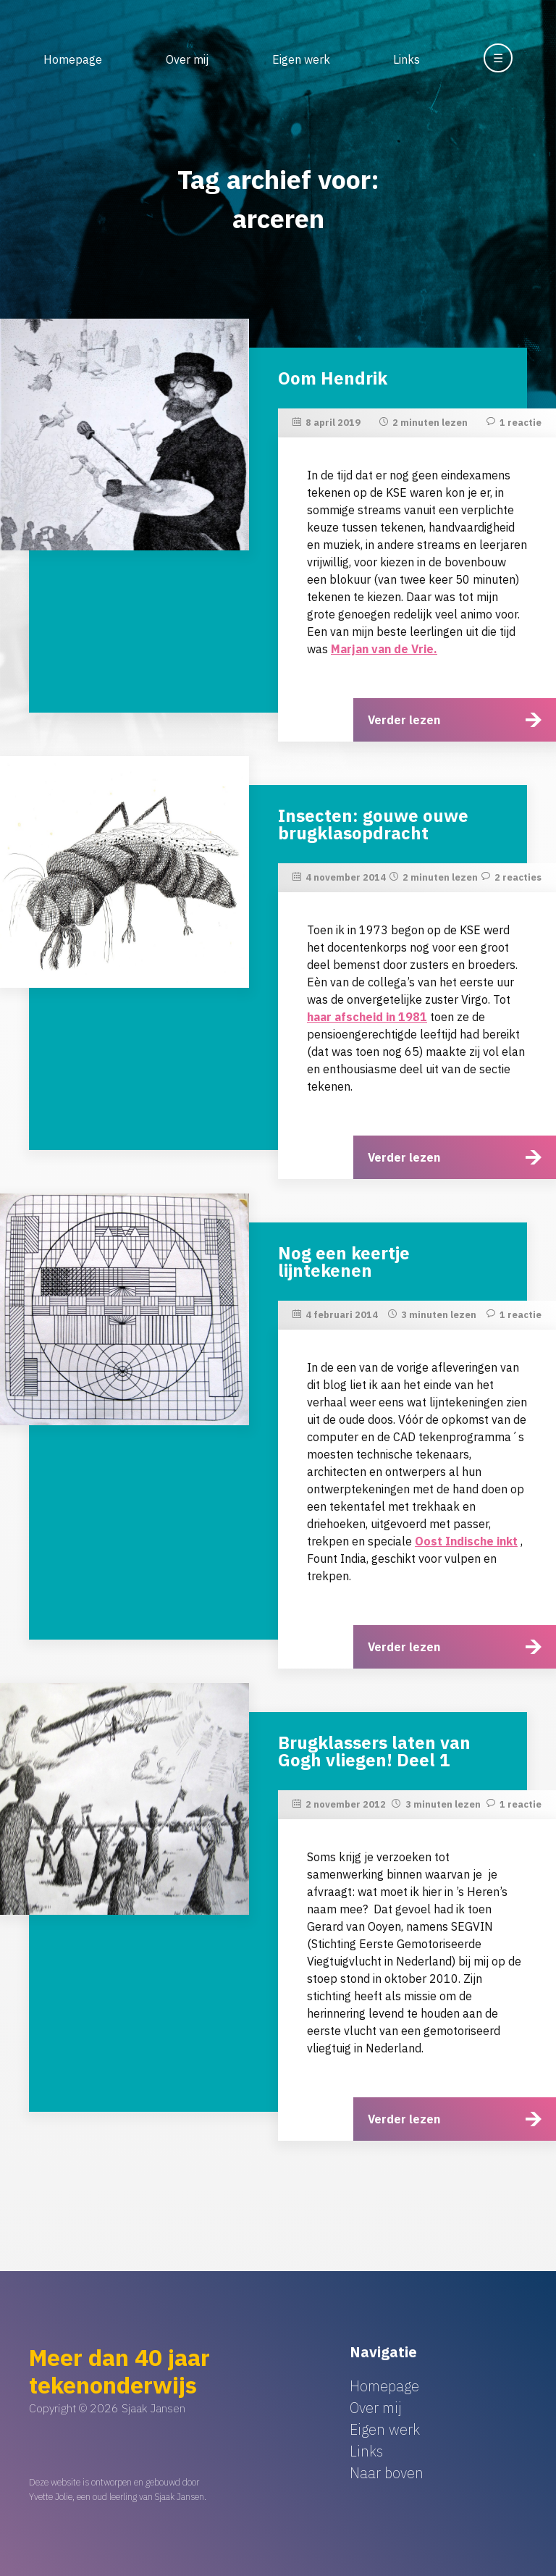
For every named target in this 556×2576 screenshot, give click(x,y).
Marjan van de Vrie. (384, 649)
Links (406, 59)
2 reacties (518, 877)
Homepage (72, 59)
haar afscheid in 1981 (367, 1017)
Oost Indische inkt (466, 1541)
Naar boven (387, 2473)
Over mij (187, 59)
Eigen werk (301, 59)
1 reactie (521, 422)
